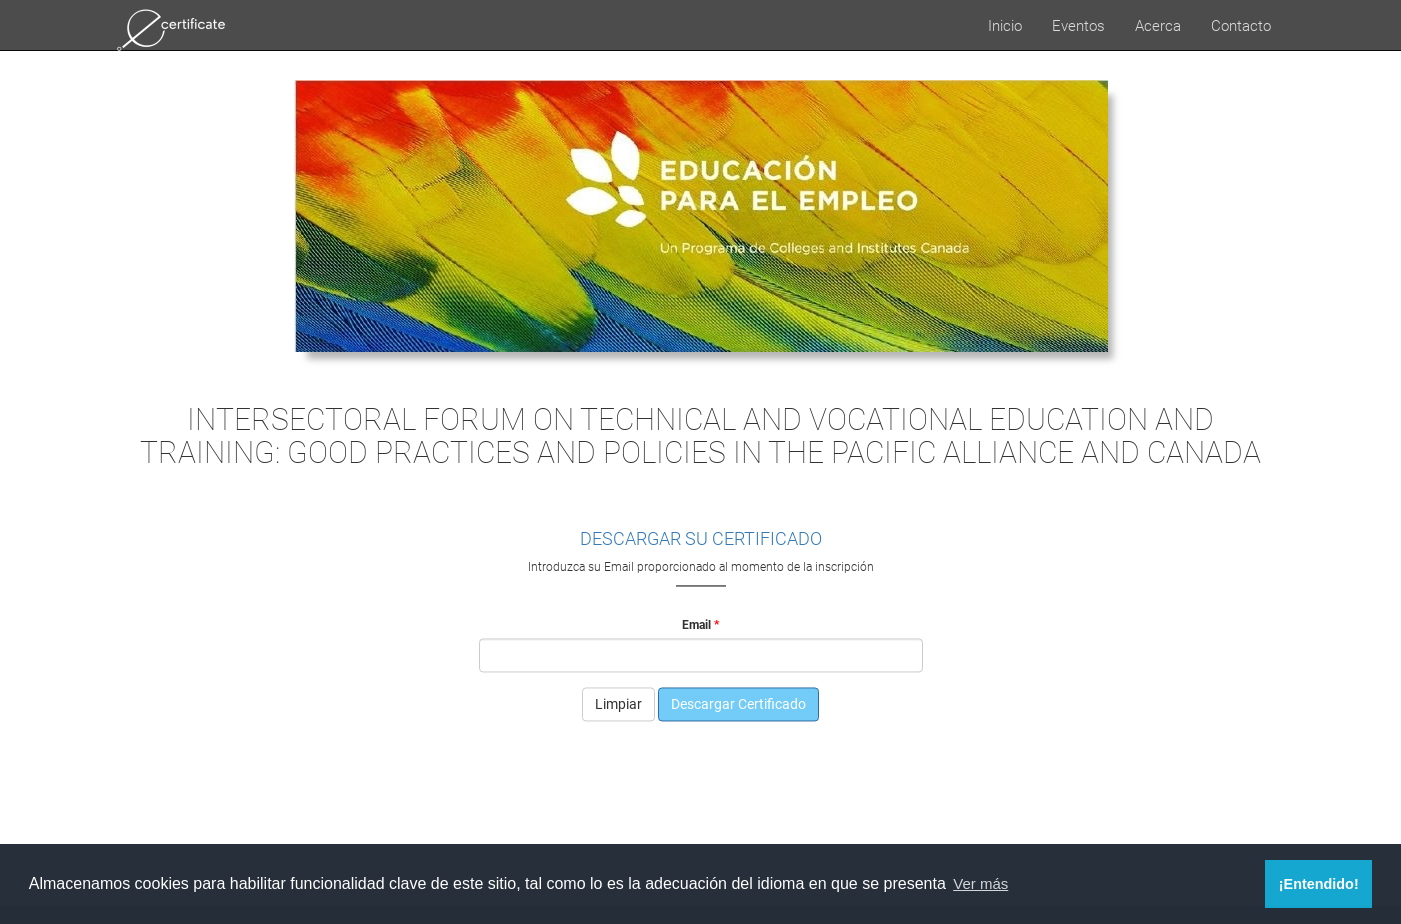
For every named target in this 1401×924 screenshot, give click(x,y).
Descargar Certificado (738, 704)
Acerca (1158, 25)
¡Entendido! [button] (1319, 884)
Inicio (1005, 25)
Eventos (1078, 25)
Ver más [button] (980, 883)
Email (696, 624)
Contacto (1241, 25)
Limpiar (618, 704)
